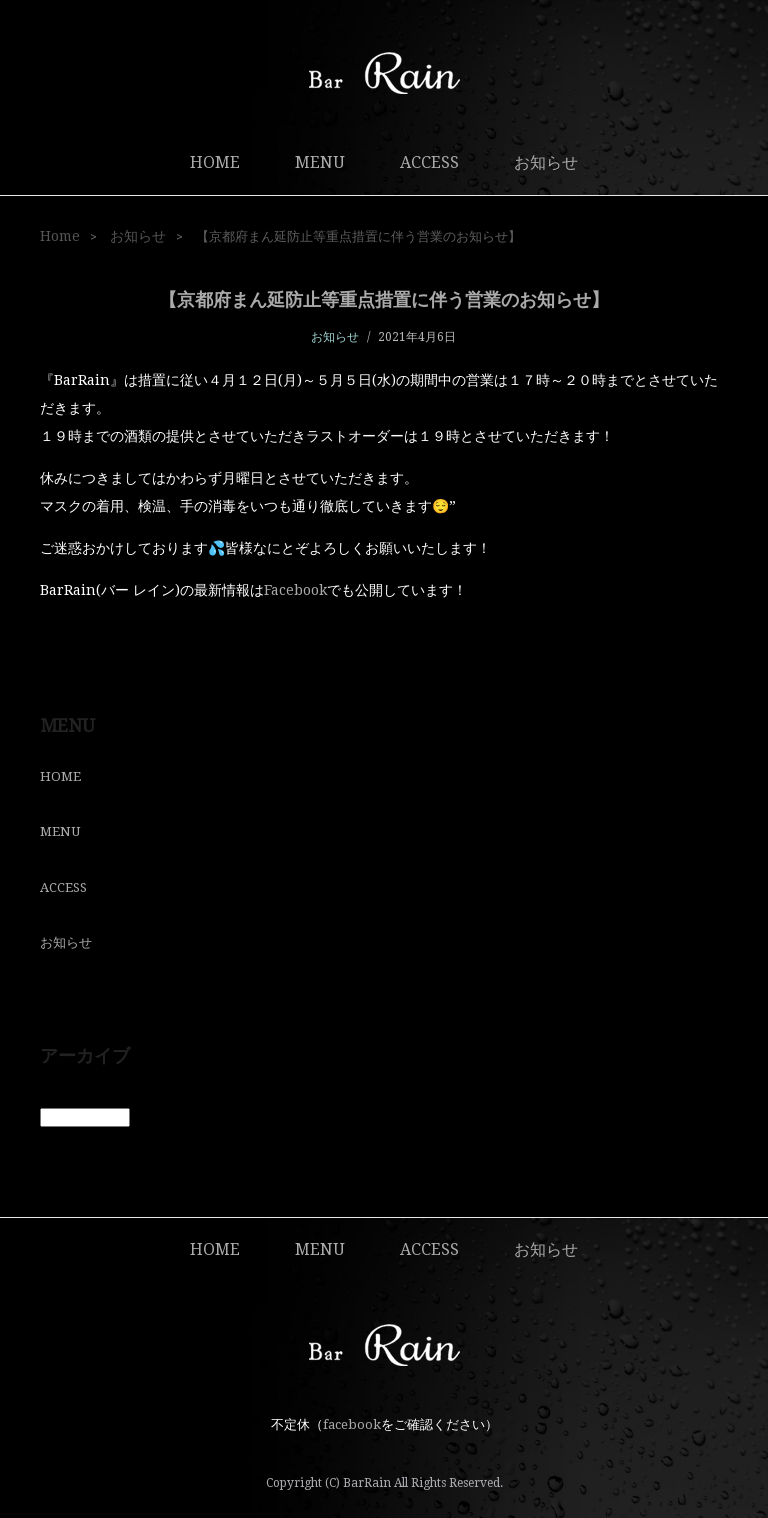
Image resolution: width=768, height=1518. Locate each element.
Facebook (295, 590)
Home (60, 236)
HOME (215, 162)
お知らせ (546, 162)
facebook (352, 1424)
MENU (320, 162)
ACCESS (429, 162)
